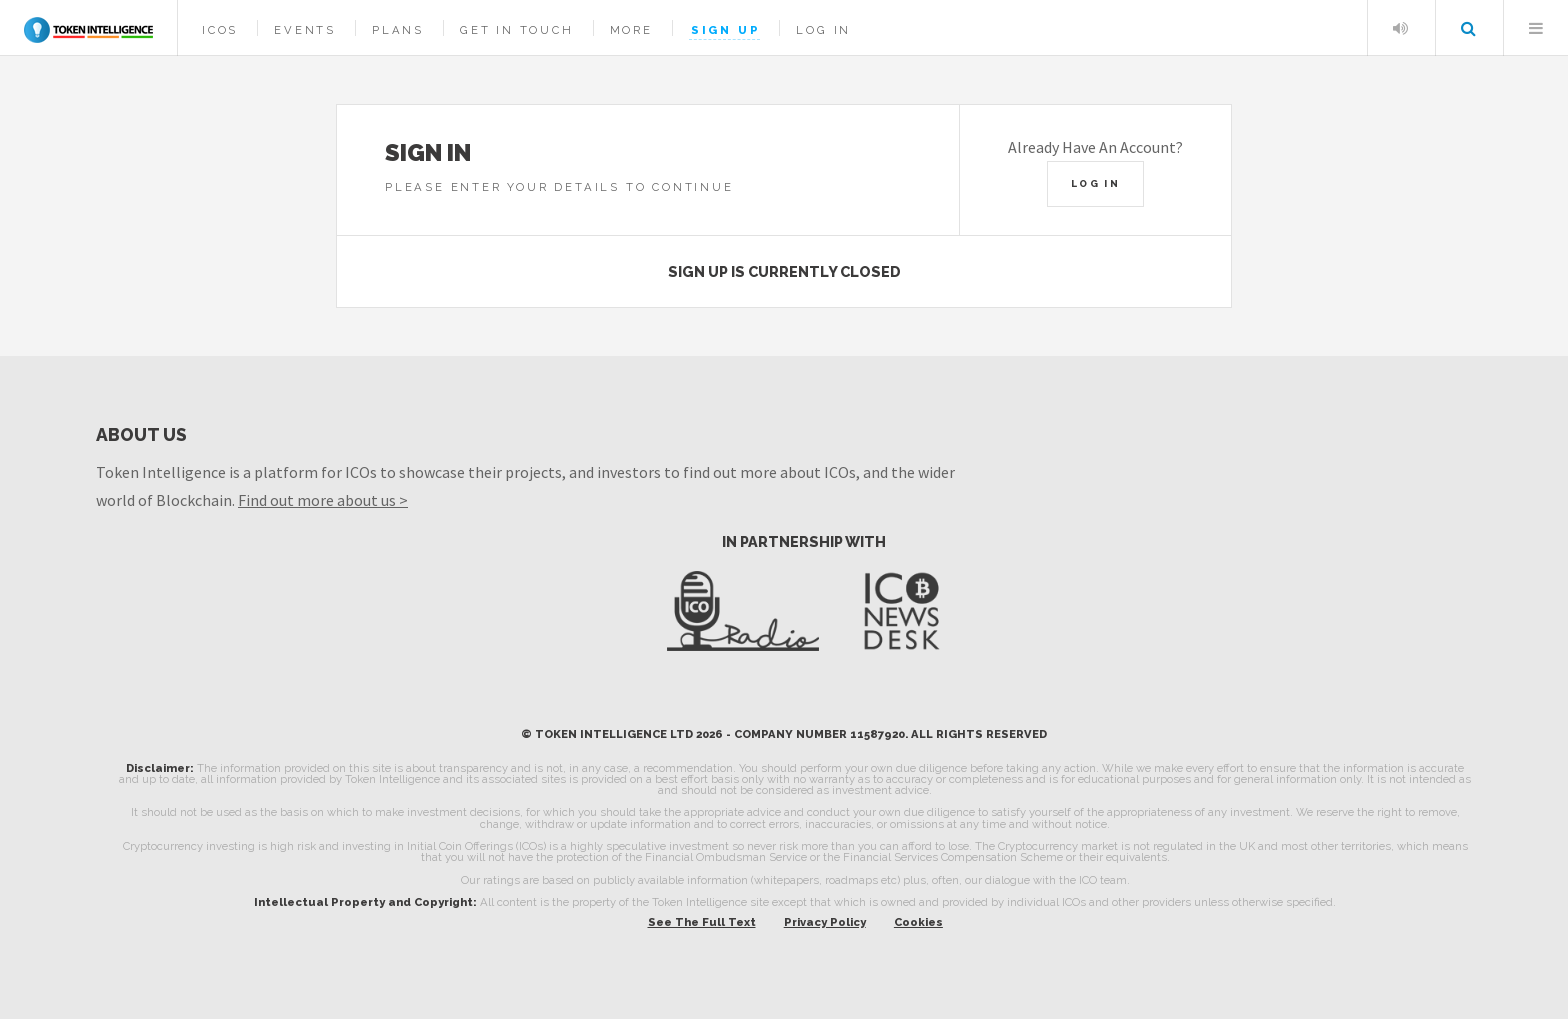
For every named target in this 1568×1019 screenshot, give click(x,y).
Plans (398, 30)
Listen (1400, 28)
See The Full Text (702, 922)
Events (305, 30)
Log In (823, 30)
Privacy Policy (825, 922)
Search (1468, 28)
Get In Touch (517, 30)
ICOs (220, 30)
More (631, 30)
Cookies (918, 922)
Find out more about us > (323, 500)
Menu (1536, 28)
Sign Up (726, 30)
